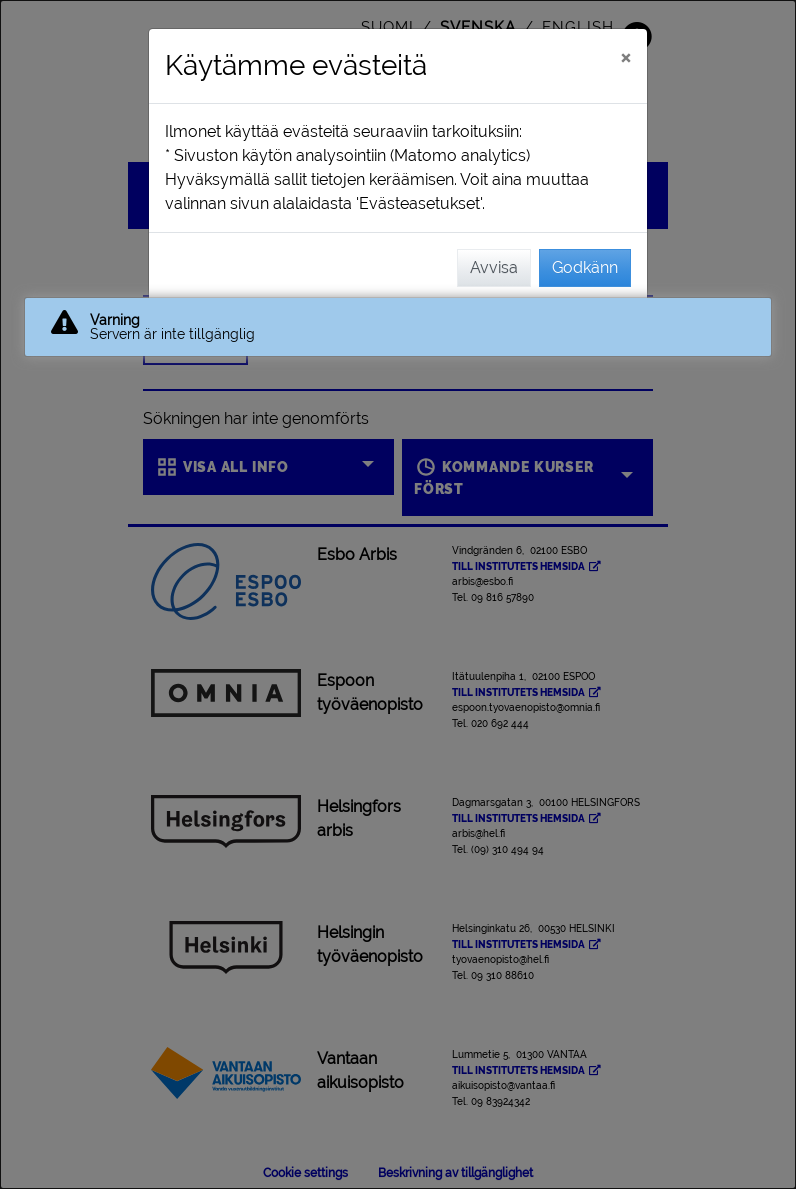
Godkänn (585, 267)
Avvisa (494, 267)
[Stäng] (625, 57)
